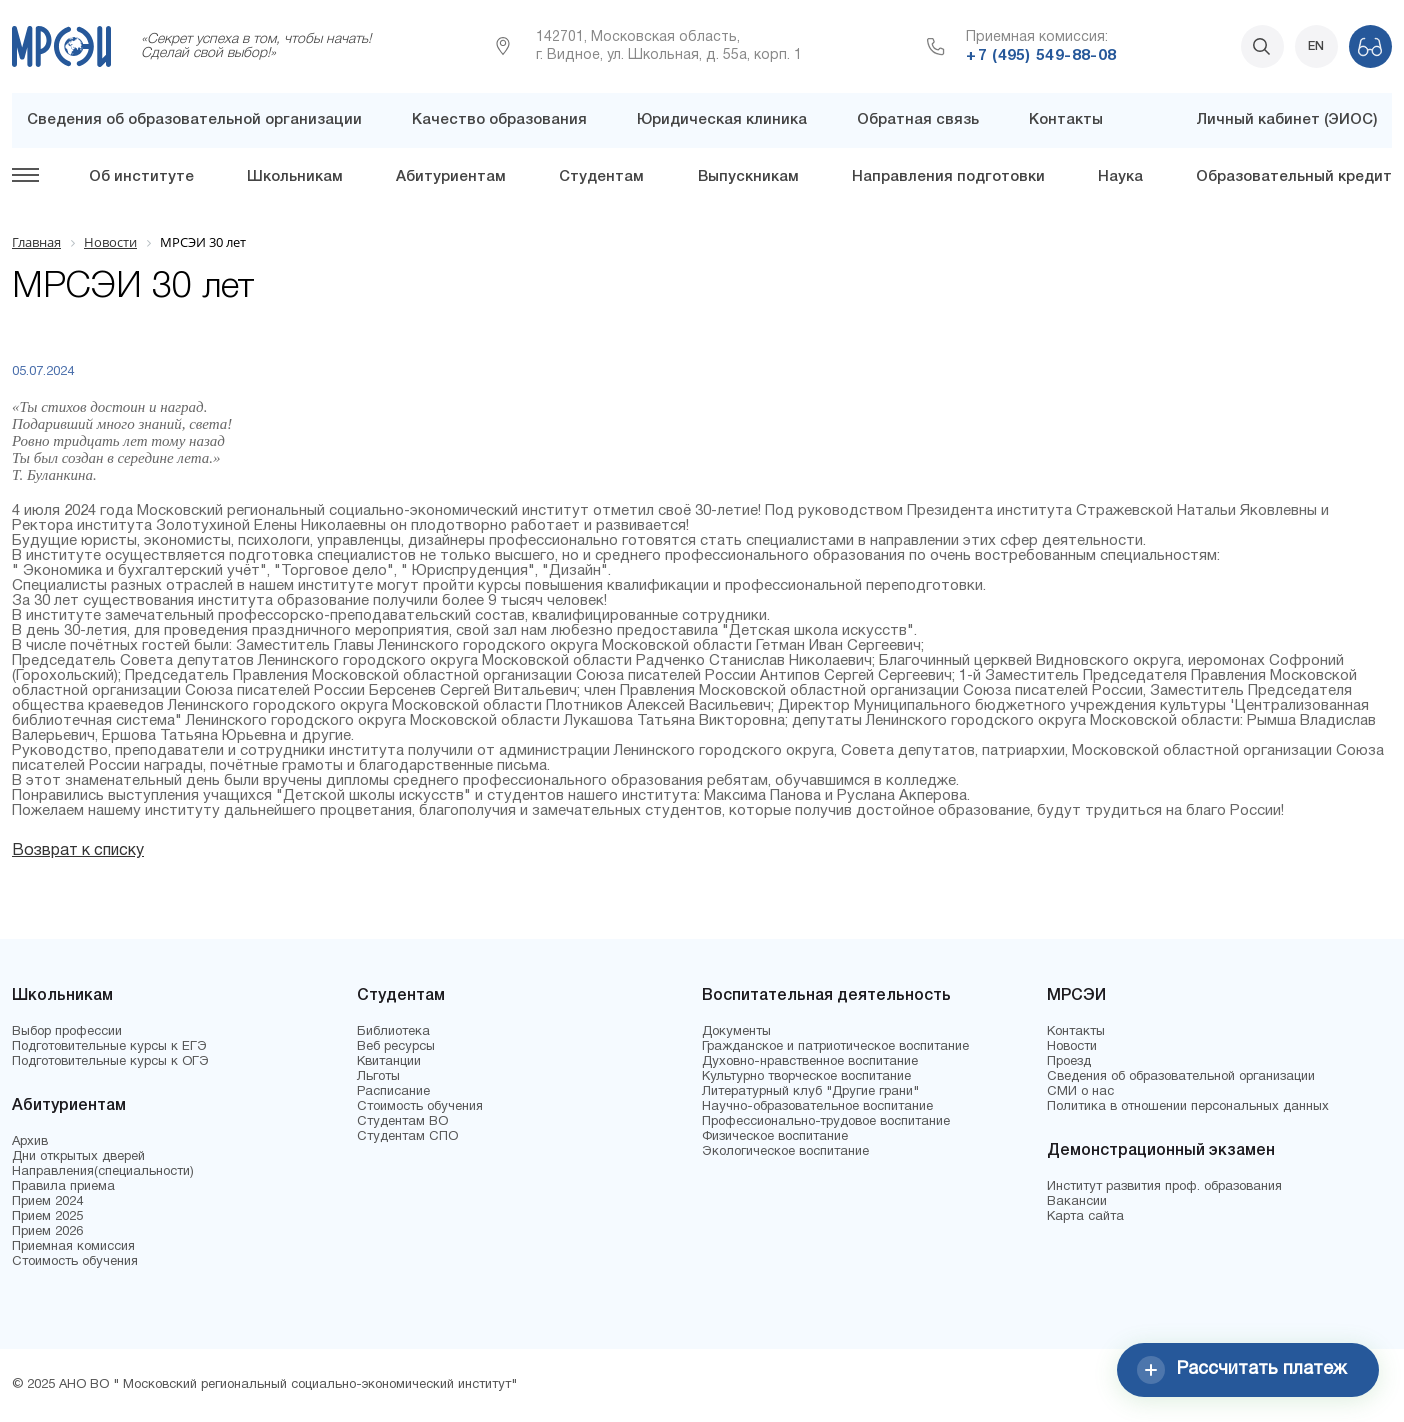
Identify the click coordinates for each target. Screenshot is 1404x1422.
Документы (736, 1032)
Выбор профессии (67, 1032)
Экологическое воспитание (785, 1152)
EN (1316, 46)
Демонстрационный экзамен (1161, 1151)
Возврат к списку (78, 851)
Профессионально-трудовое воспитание (826, 1122)
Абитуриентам (451, 177)
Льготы (378, 1077)
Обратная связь (918, 120)
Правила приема (63, 1187)
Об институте (141, 177)
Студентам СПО (407, 1137)
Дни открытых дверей (78, 1157)
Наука (1120, 177)
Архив (30, 1142)
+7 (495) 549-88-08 (1041, 56)
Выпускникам (748, 177)
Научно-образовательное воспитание (817, 1107)
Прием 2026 (47, 1232)
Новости (1072, 1047)
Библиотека (393, 1032)
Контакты (1066, 120)
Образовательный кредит (1294, 177)
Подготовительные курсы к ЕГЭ (109, 1047)
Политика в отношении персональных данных (1188, 1107)
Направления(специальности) (103, 1172)
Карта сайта (1085, 1217)
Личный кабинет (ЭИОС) (1286, 120)
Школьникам (295, 177)
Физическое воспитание (775, 1137)
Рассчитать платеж (1242, 1370)
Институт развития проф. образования (1164, 1187)
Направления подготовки (948, 177)
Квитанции (389, 1062)
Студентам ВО (402, 1122)
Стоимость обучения (75, 1262)
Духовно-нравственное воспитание (810, 1062)
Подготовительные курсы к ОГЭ (110, 1062)
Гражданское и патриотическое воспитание (835, 1047)
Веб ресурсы (396, 1047)
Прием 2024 (47, 1202)
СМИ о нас (1080, 1092)
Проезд (1069, 1062)
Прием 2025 (47, 1217)
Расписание (393, 1092)
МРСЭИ (1076, 996)
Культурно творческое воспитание (806, 1077)
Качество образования (499, 120)
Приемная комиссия (73, 1247)
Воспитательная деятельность (826, 996)
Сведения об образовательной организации (194, 120)
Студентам (601, 177)
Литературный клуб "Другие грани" (810, 1092)
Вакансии (1077, 1202)
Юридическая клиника (722, 120)
